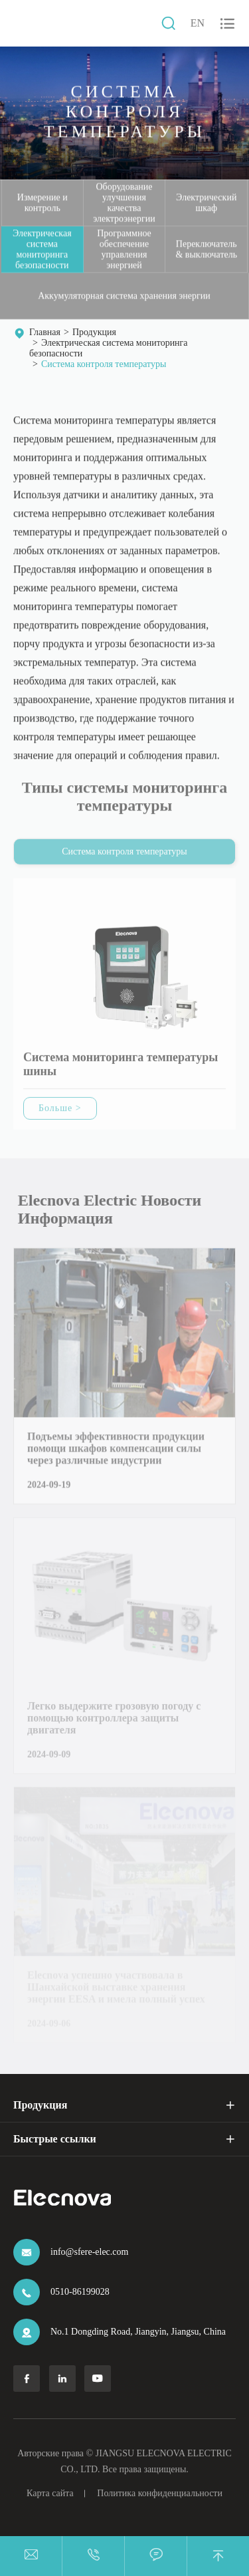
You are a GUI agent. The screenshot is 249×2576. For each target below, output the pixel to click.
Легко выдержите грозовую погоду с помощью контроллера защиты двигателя (114, 1720)
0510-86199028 (80, 2292)
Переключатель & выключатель (206, 249)
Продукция (94, 332)
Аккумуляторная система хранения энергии (124, 296)
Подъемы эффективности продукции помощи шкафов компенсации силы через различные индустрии (116, 1451)
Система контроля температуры (104, 364)
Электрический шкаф (206, 202)
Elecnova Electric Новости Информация (111, 1209)
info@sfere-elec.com (89, 2252)
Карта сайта (50, 2493)
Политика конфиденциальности (159, 2493)
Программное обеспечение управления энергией (124, 249)
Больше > (60, 1110)
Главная (44, 332)
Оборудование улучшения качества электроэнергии (124, 202)
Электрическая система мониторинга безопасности (42, 249)
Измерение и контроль (42, 202)
